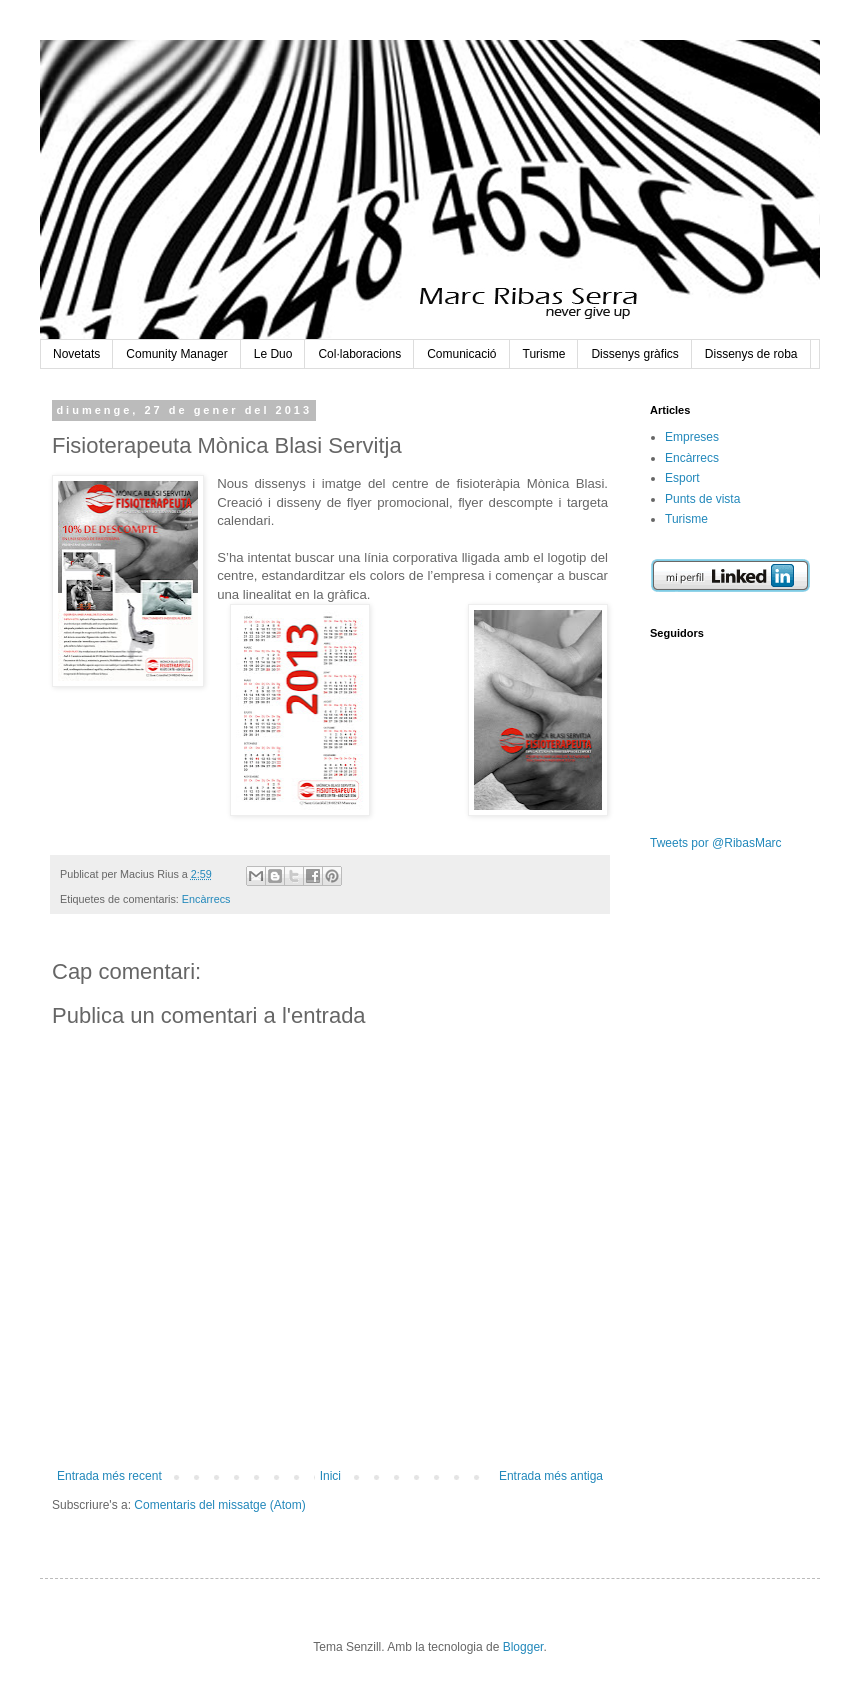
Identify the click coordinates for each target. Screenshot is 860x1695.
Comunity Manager (176, 354)
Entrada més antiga (551, 1476)
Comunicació (461, 354)
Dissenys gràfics (634, 354)
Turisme (544, 354)
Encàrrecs (206, 899)
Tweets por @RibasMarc (716, 843)
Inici (330, 1476)
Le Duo (273, 354)
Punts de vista (702, 499)
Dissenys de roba (751, 354)
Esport (682, 478)
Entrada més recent (109, 1476)
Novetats (76, 354)
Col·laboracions (359, 354)
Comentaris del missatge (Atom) (219, 1505)
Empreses (692, 437)
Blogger (523, 1647)
